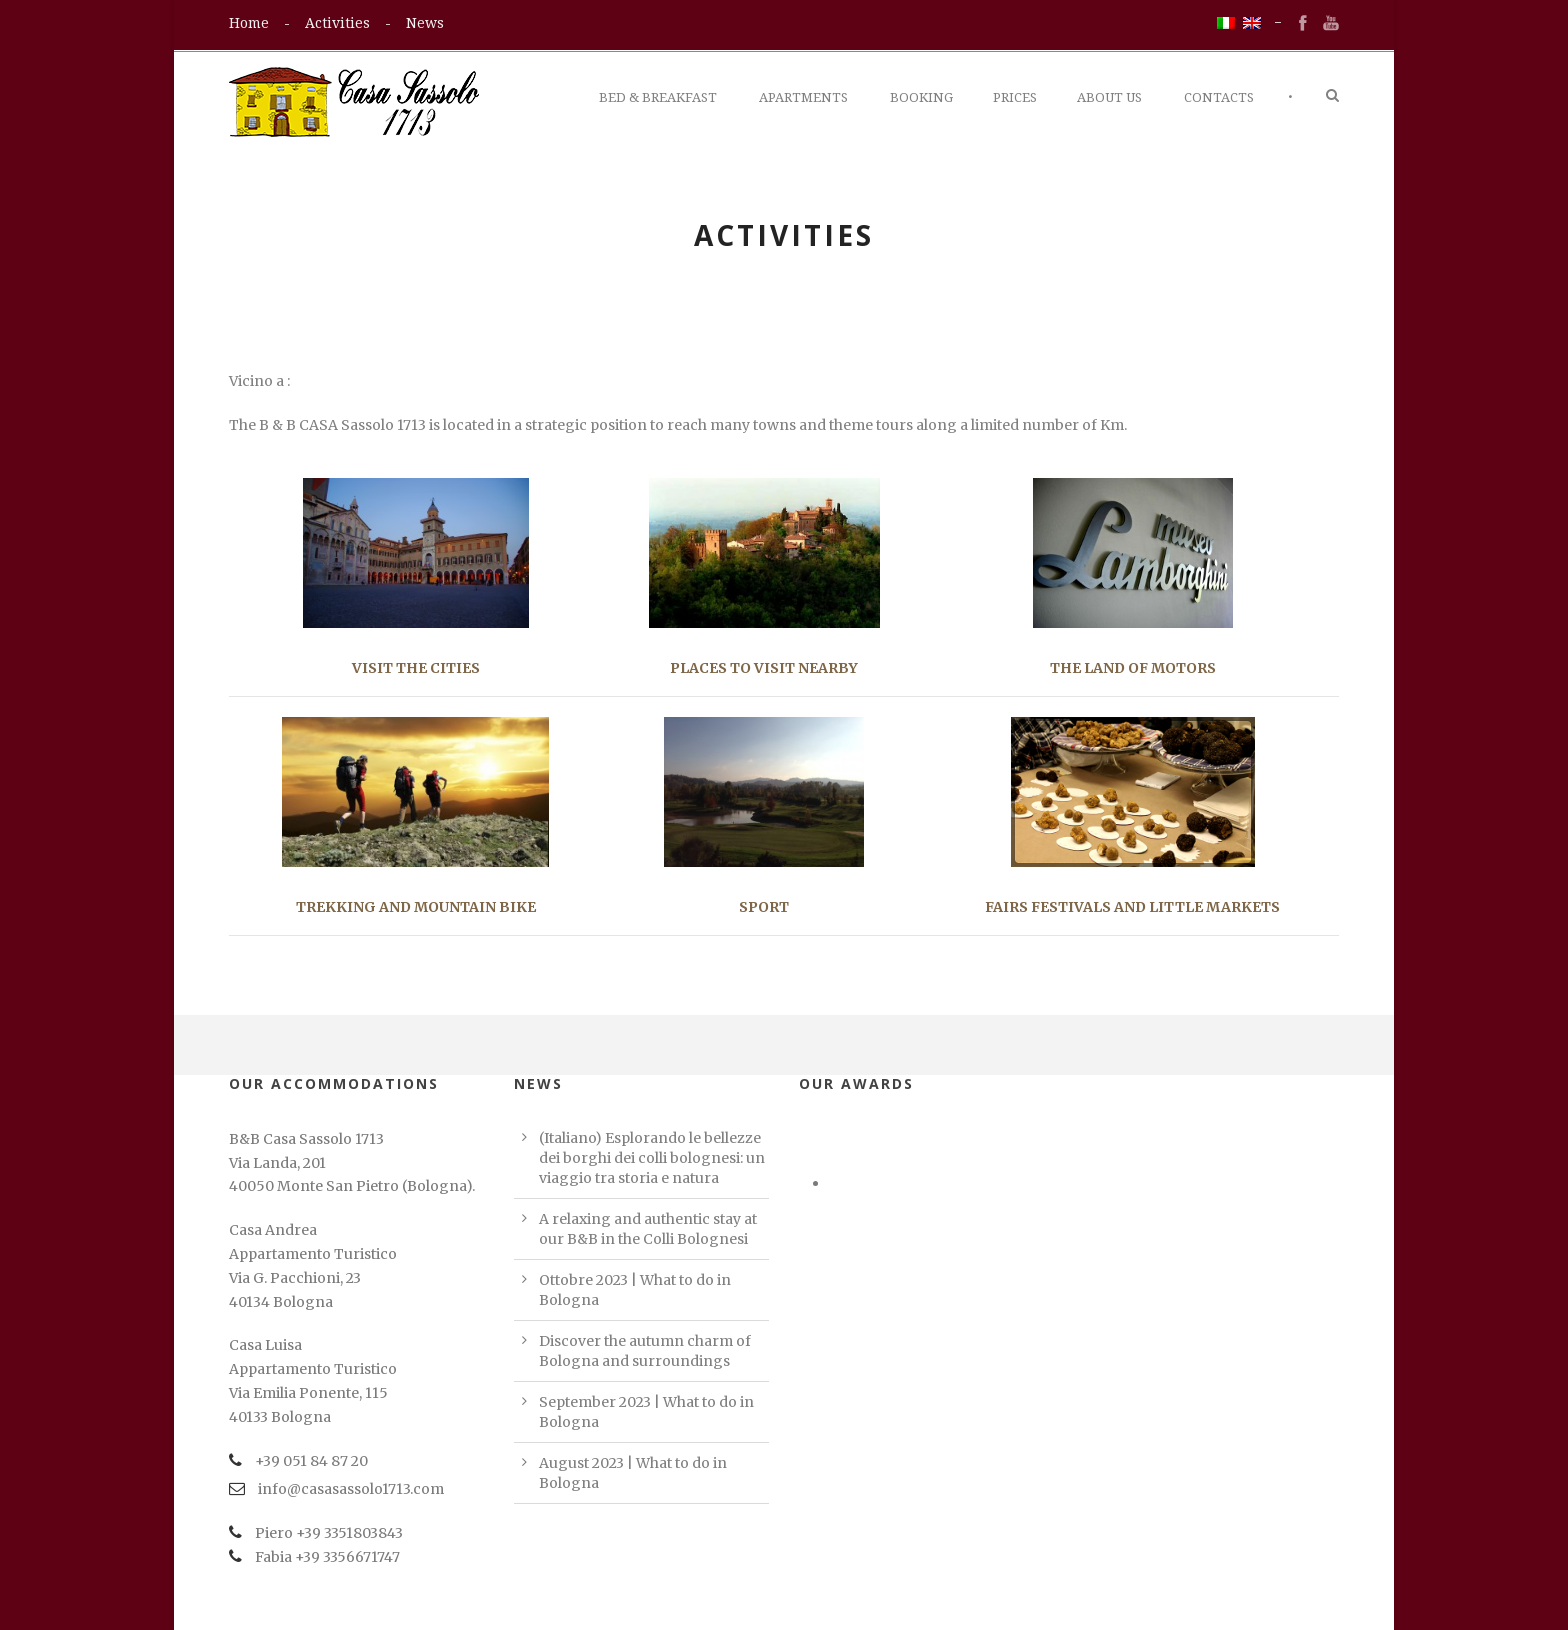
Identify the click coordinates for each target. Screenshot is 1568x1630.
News (425, 23)
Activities (337, 23)
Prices (1015, 97)
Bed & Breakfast (658, 97)
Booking (921, 97)
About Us (1109, 97)
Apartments (803, 97)
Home (249, 23)
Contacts (1219, 97)
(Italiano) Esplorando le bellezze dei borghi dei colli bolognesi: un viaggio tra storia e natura (652, 1158)
